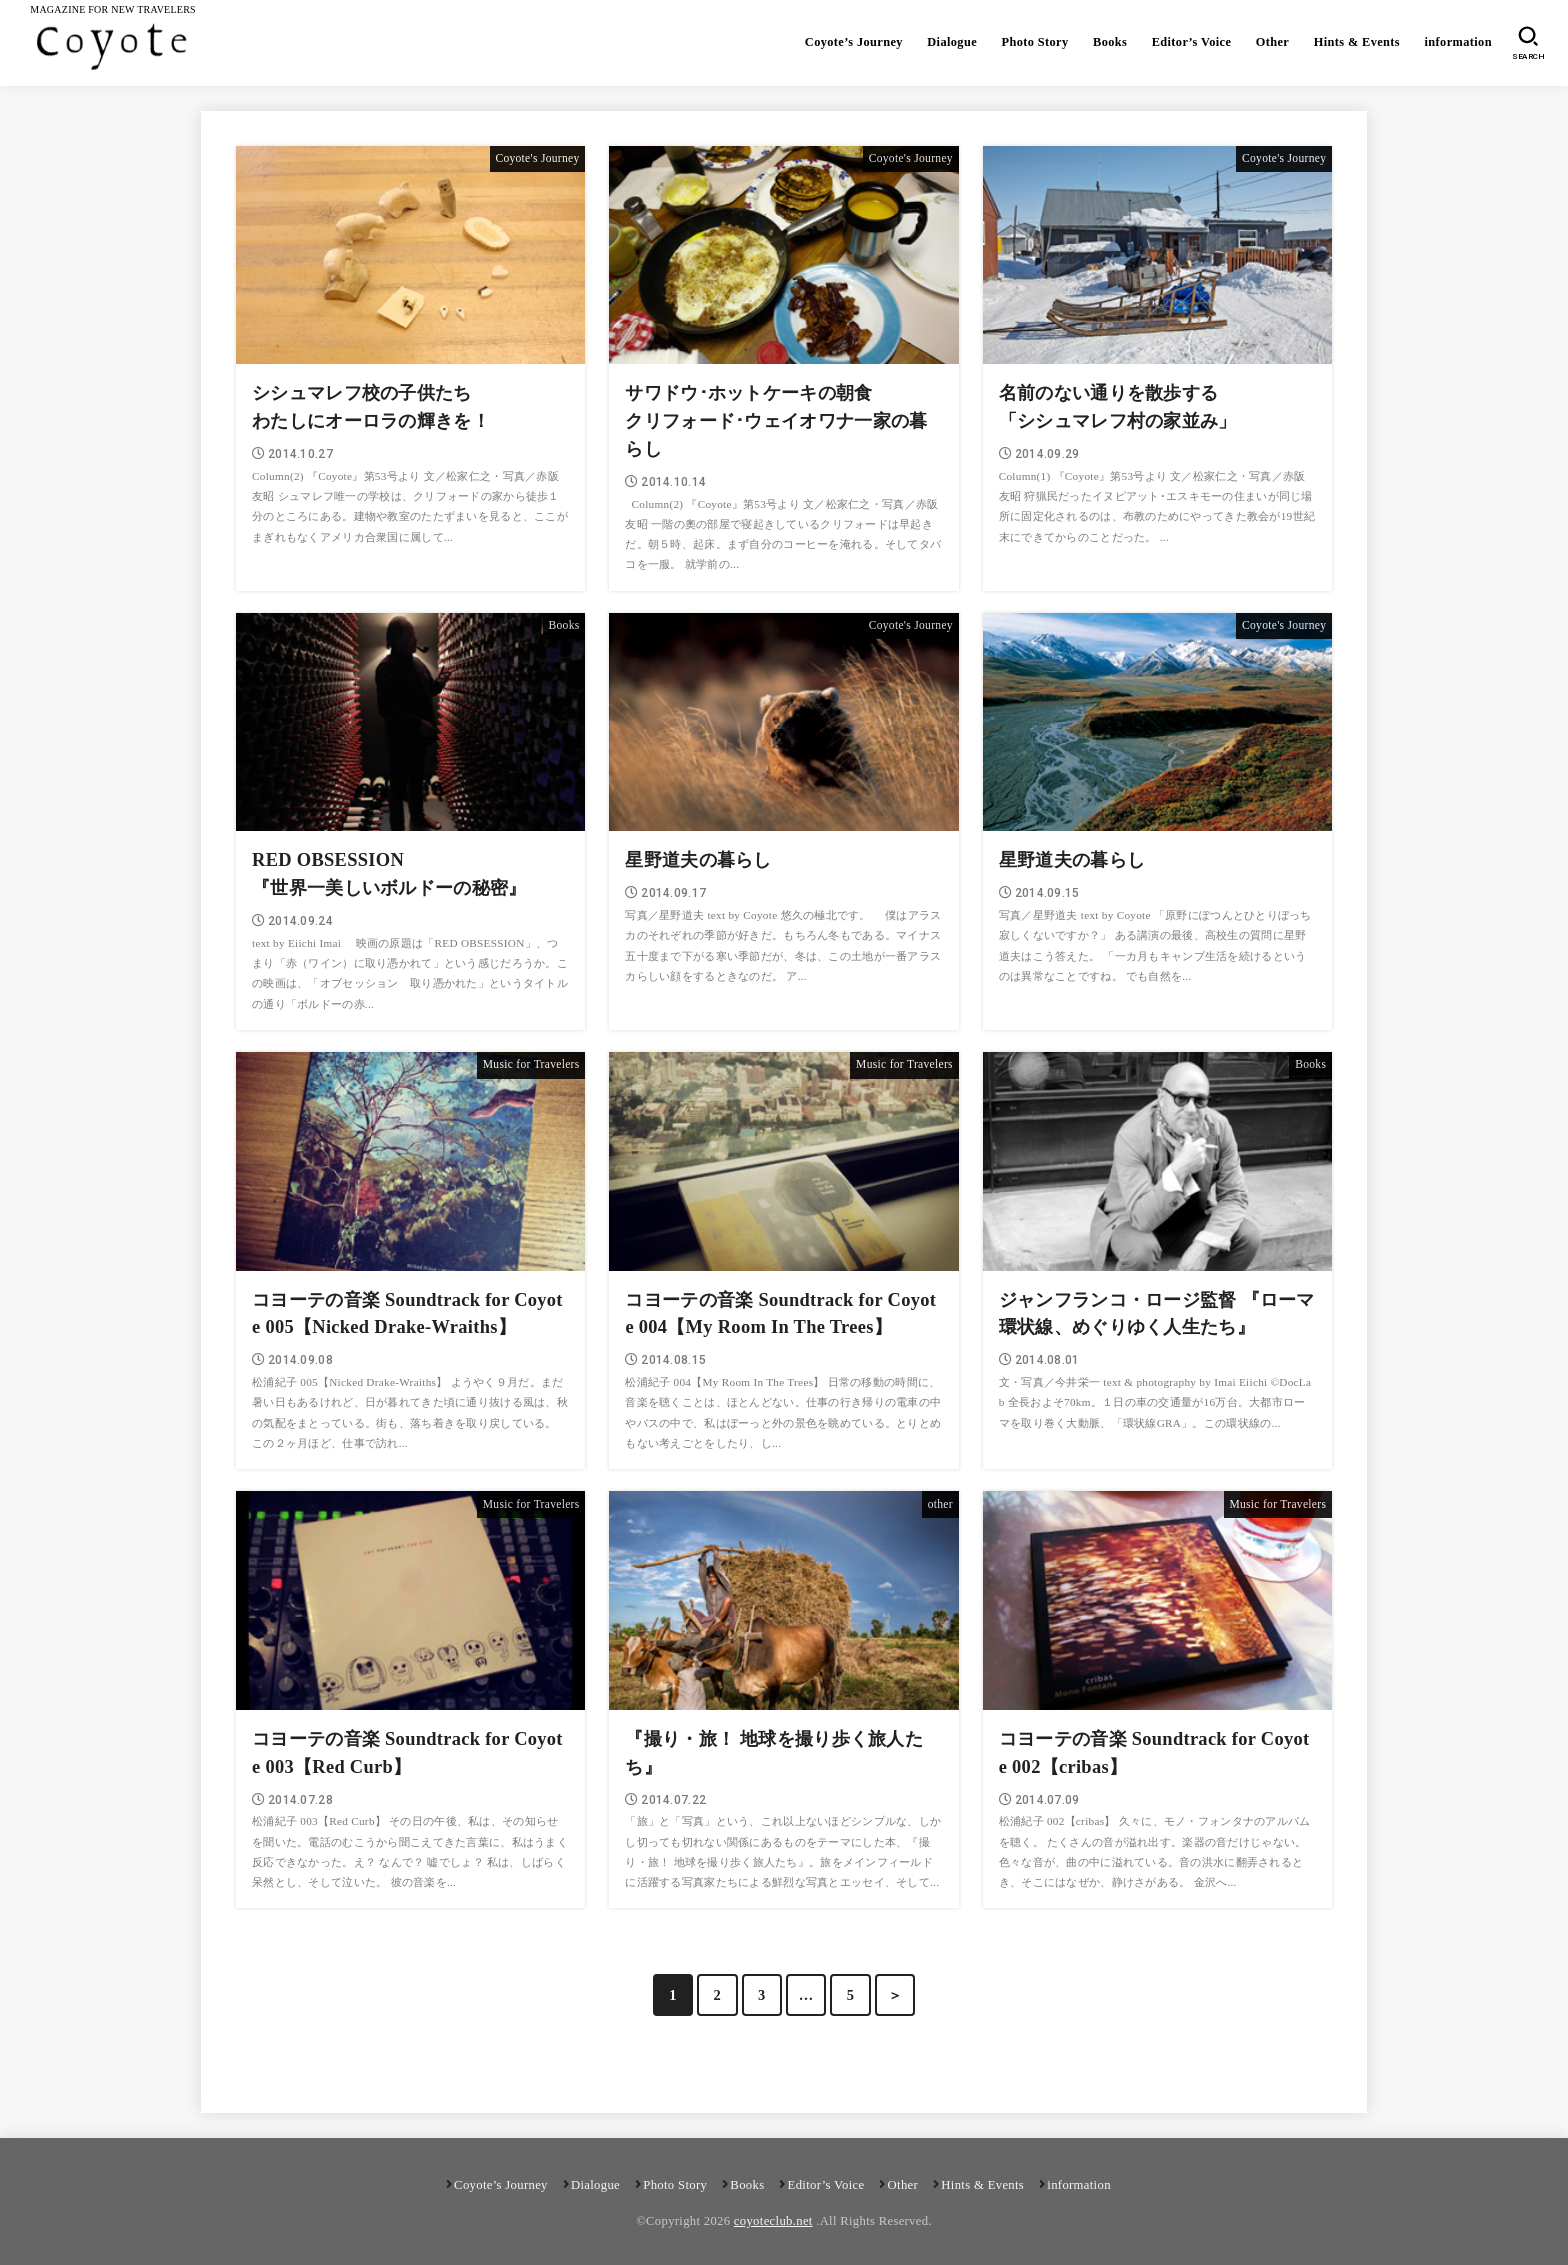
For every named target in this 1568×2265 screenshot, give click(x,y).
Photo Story (1029, 42)
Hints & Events (1354, 42)
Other (1270, 42)
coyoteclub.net (773, 2218)
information (1458, 42)
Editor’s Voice (1187, 42)
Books (1105, 42)
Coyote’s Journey (845, 42)
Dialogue (945, 42)
